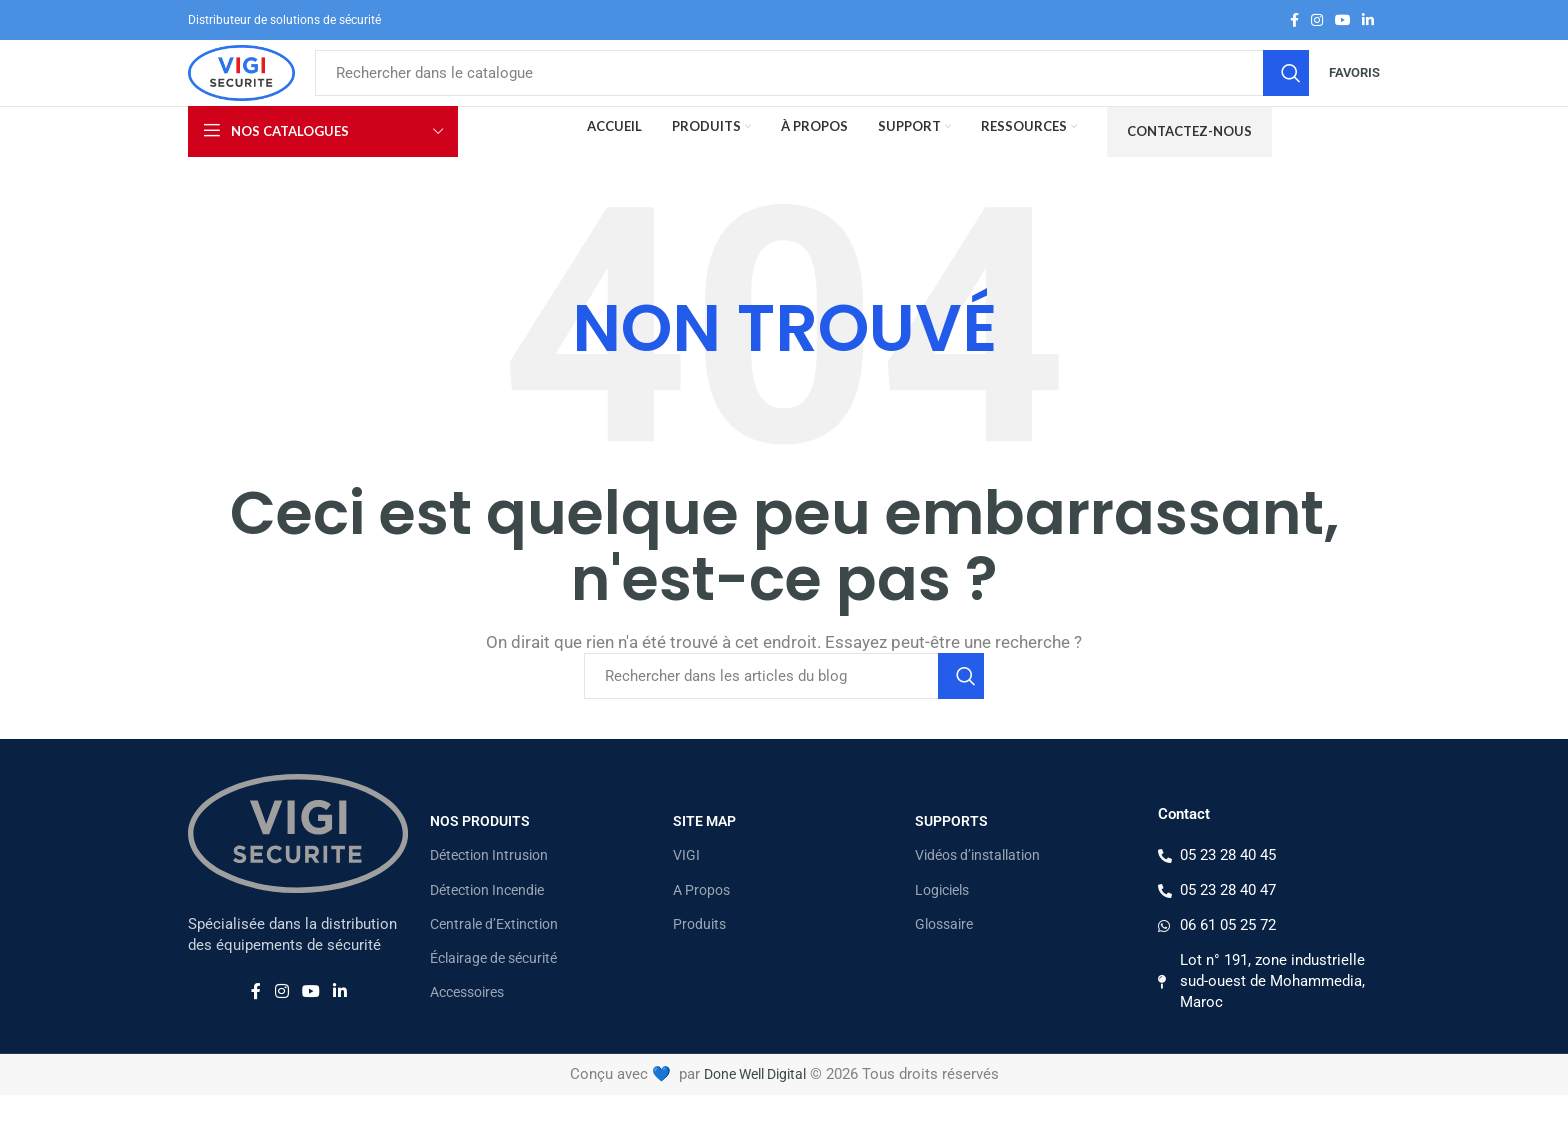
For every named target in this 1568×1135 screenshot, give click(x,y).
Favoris (1354, 93)
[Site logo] (278, 93)
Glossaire (944, 964)
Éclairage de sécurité (493, 998)
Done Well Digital (754, 1114)
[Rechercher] (848, 94)
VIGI (686, 896)
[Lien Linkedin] (1368, 21)
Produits (699, 964)
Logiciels (942, 930)
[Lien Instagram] (1317, 21)
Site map (704, 861)
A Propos (701, 930)
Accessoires (467, 1032)
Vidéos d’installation (977, 896)
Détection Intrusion (489, 896)
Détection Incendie (487, 930)
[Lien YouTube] (1343, 21)
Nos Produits (480, 861)
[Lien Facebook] (1294, 21)
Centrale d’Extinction (494, 964)
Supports (951, 861)
